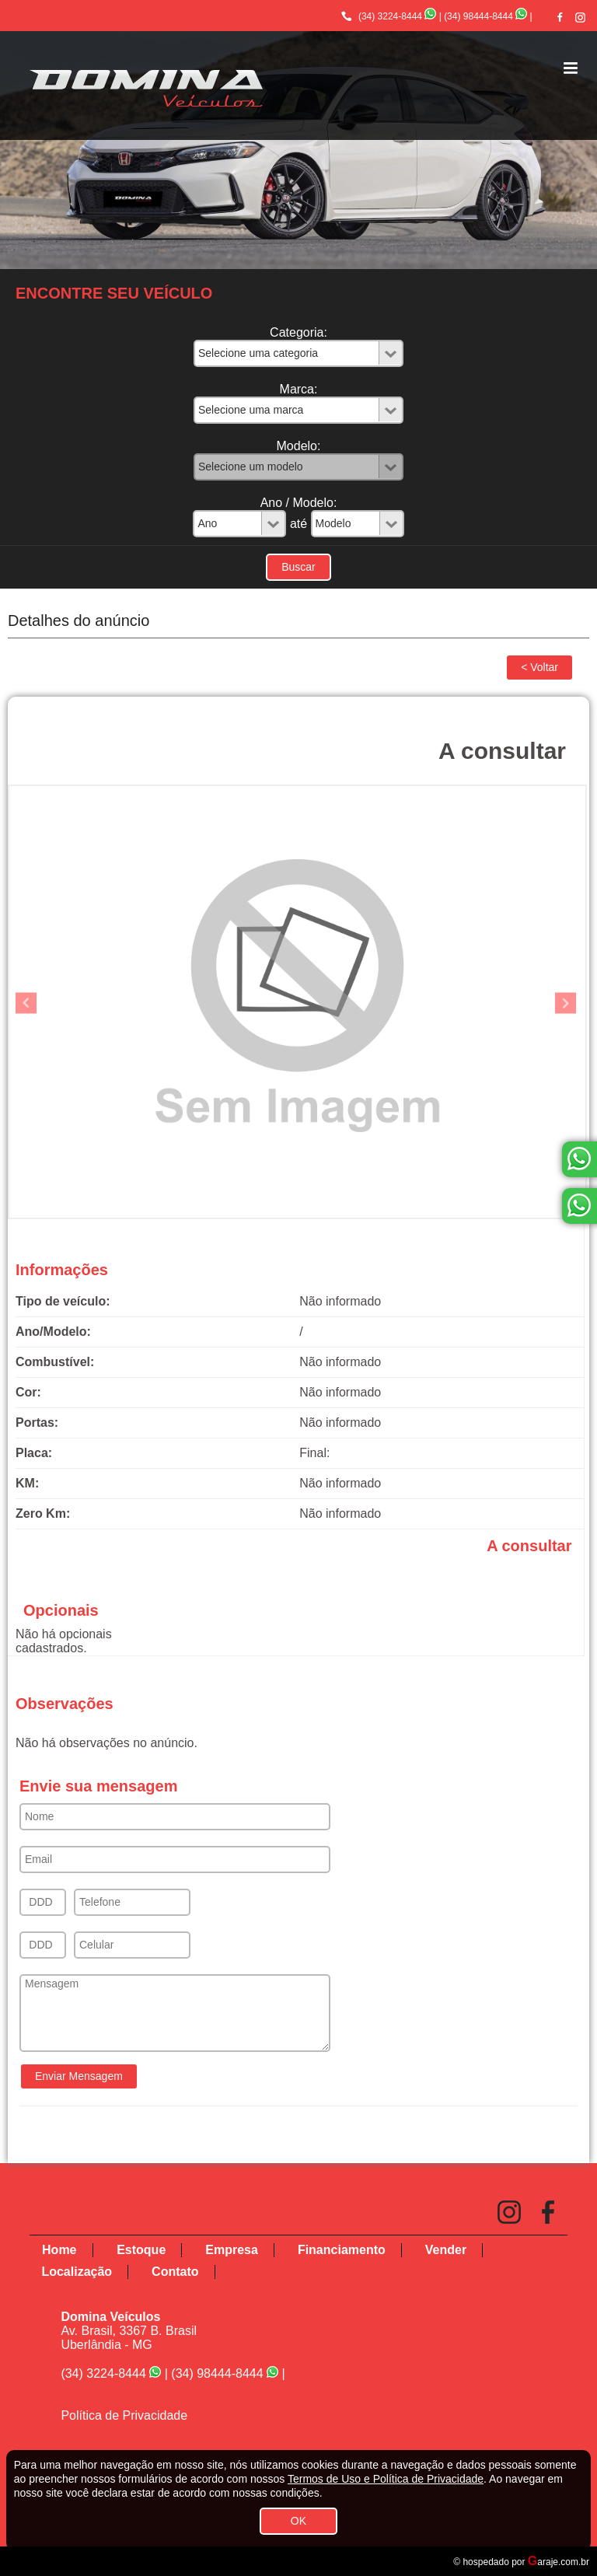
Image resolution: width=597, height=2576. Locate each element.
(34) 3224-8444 (390, 16)
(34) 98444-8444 (478, 16)
